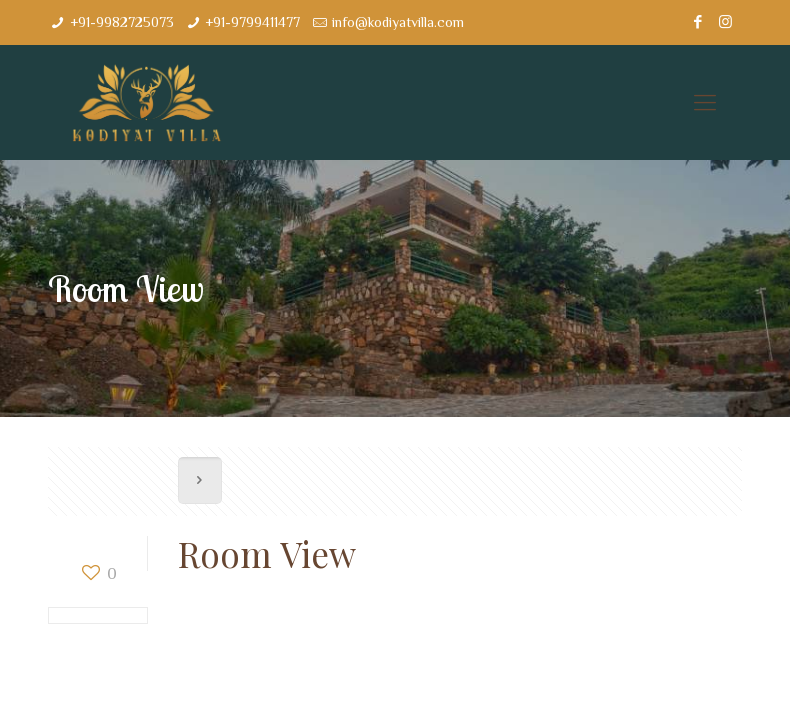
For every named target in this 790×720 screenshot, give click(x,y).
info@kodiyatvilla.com (398, 22)
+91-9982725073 (122, 22)
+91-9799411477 (252, 22)
